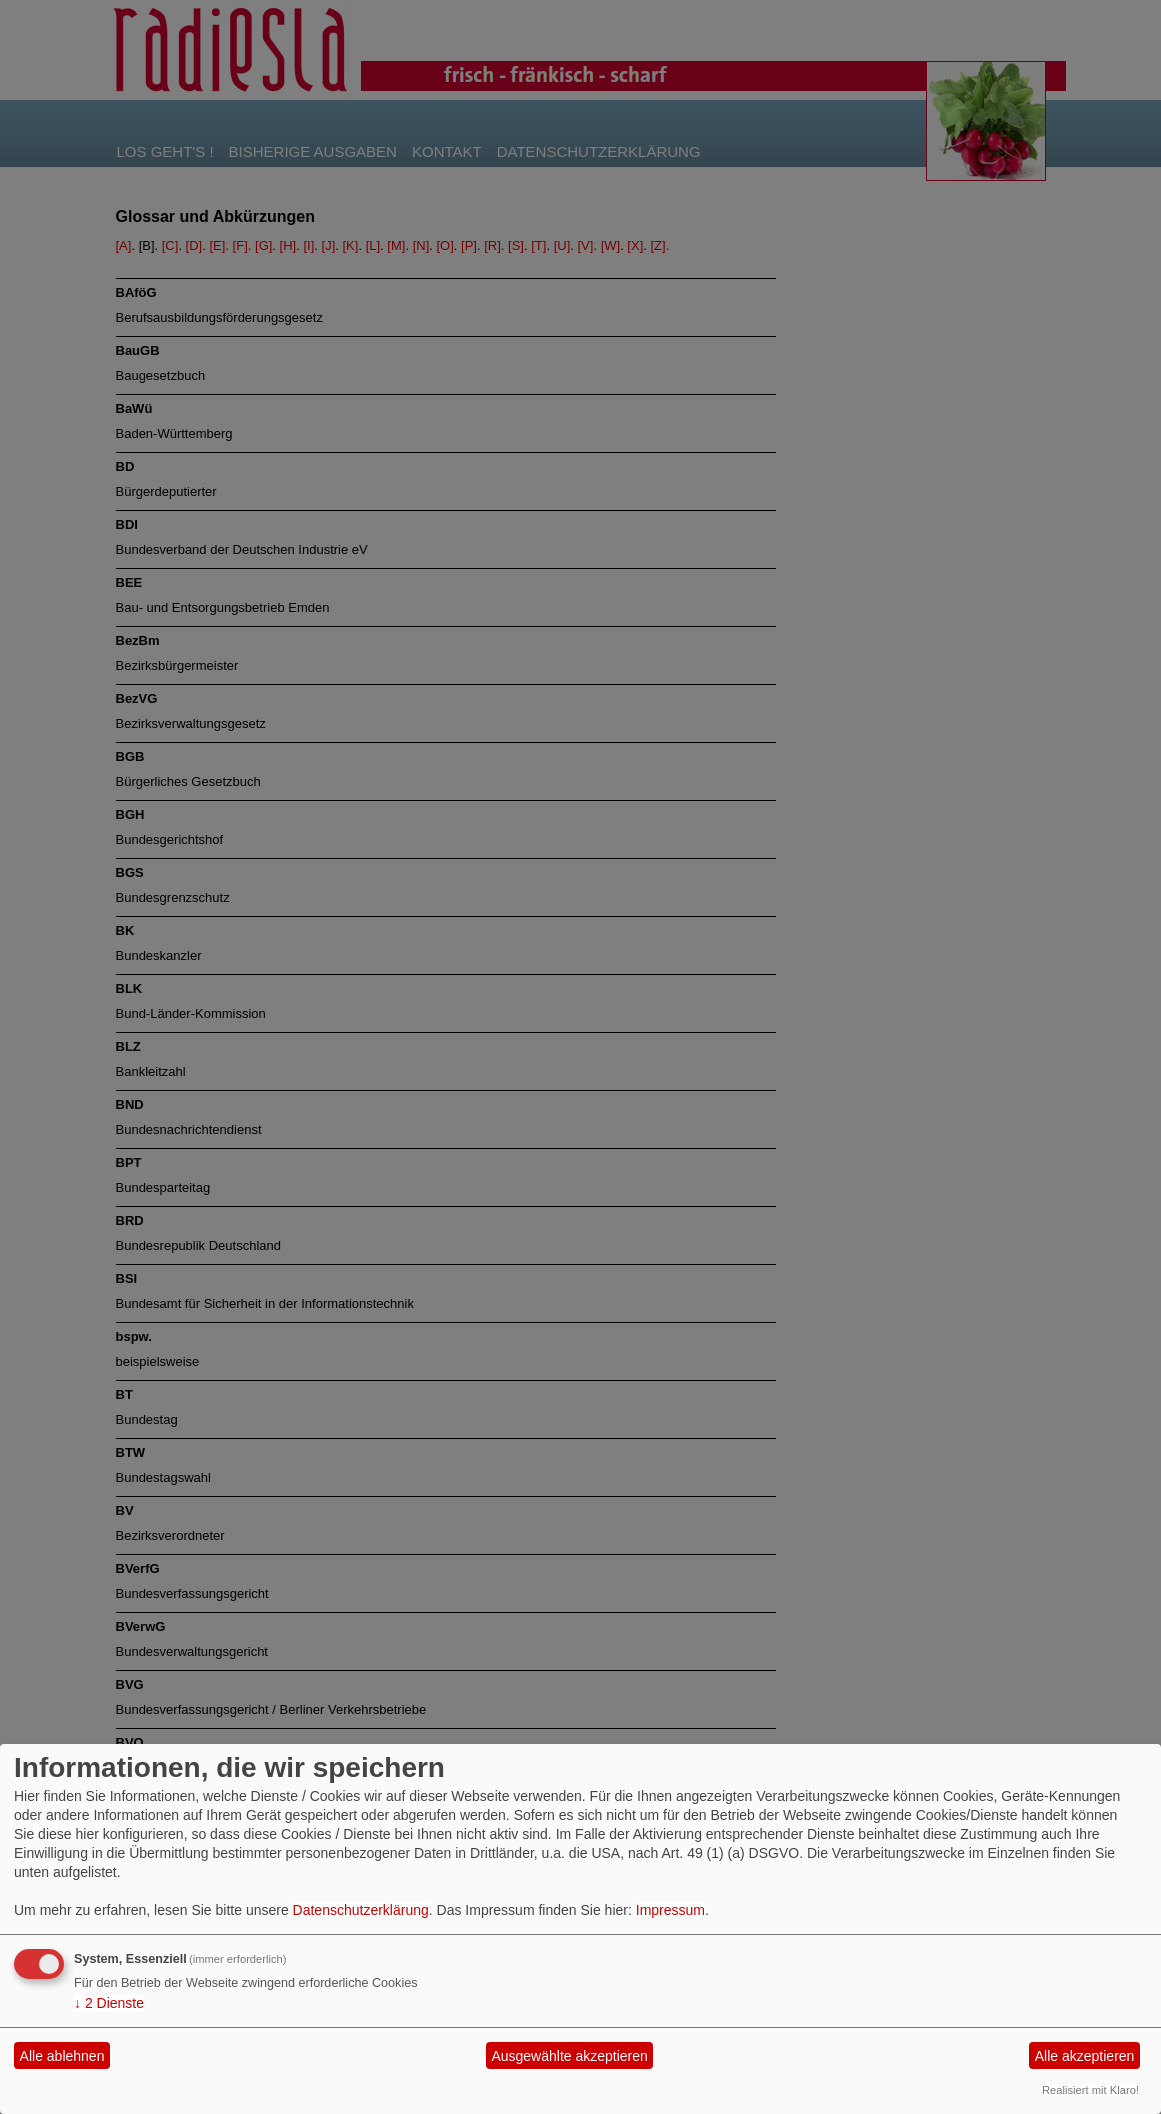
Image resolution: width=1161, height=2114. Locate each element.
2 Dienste (109, 2003)
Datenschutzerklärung (361, 1910)
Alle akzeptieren (1085, 2056)
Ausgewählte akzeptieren (569, 2056)
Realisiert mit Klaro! (1090, 2090)
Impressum (670, 1910)
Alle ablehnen (62, 2056)
